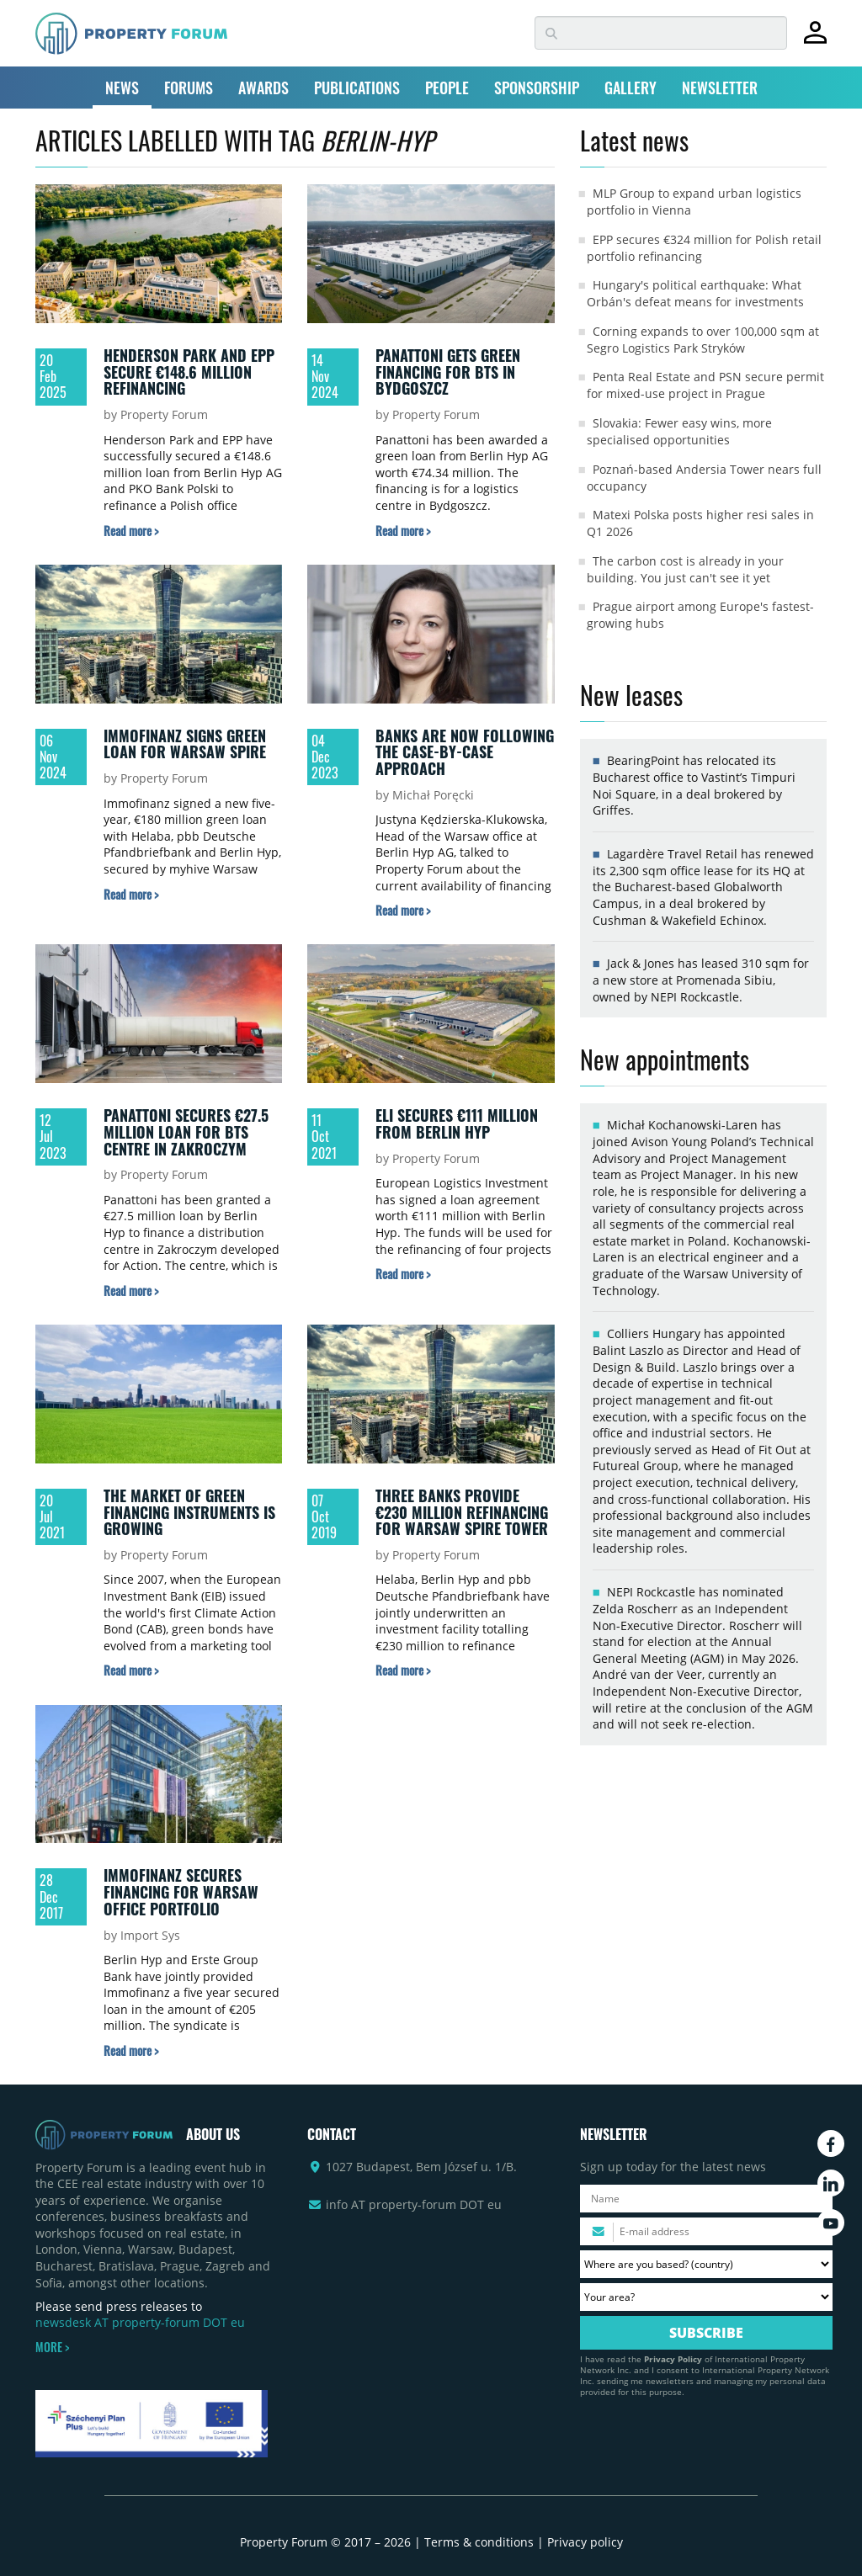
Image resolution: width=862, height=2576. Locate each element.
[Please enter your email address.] (706, 2231)
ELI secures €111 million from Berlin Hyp (456, 1123)
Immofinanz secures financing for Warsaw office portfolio (181, 1891)
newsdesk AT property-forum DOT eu (140, 2322)
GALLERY (630, 87)
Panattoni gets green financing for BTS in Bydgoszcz (447, 371)
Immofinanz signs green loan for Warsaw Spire (185, 744)
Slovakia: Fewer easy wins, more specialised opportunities (679, 431)
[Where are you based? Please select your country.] (706, 2264)
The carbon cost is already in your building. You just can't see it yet (685, 569)
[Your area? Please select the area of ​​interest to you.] (706, 2297)
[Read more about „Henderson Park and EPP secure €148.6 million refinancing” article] (131, 530)
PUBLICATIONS (357, 87)
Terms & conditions (479, 2542)
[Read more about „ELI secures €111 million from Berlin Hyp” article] (402, 1274)
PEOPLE (447, 87)
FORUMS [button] (188, 87)
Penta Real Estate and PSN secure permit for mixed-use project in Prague (705, 385)
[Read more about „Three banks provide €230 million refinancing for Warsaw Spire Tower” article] (402, 1670)
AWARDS (263, 87)
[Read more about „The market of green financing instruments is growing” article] (131, 1670)
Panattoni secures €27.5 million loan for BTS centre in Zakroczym (186, 1131)
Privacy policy (585, 2542)
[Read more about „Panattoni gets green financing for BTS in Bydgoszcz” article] (402, 530)
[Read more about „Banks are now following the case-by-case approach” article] (402, 910)
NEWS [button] (122, 87)
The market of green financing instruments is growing (189, 1512)
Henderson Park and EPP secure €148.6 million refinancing (189, 371)
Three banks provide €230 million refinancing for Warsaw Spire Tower (461, 1512)
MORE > (52, 2347)
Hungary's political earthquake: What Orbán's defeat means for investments (695, 293)
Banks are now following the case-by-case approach (464, 752)
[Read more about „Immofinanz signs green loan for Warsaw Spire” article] (131, 894)
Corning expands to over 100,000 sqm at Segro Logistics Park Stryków (703, 339)
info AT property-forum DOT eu (414, 2204)
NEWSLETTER (720, 87)
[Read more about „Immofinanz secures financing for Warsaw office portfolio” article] (131, 2050)
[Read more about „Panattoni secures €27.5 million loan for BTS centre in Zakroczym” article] (131, 1290)
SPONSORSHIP (536, 87)
